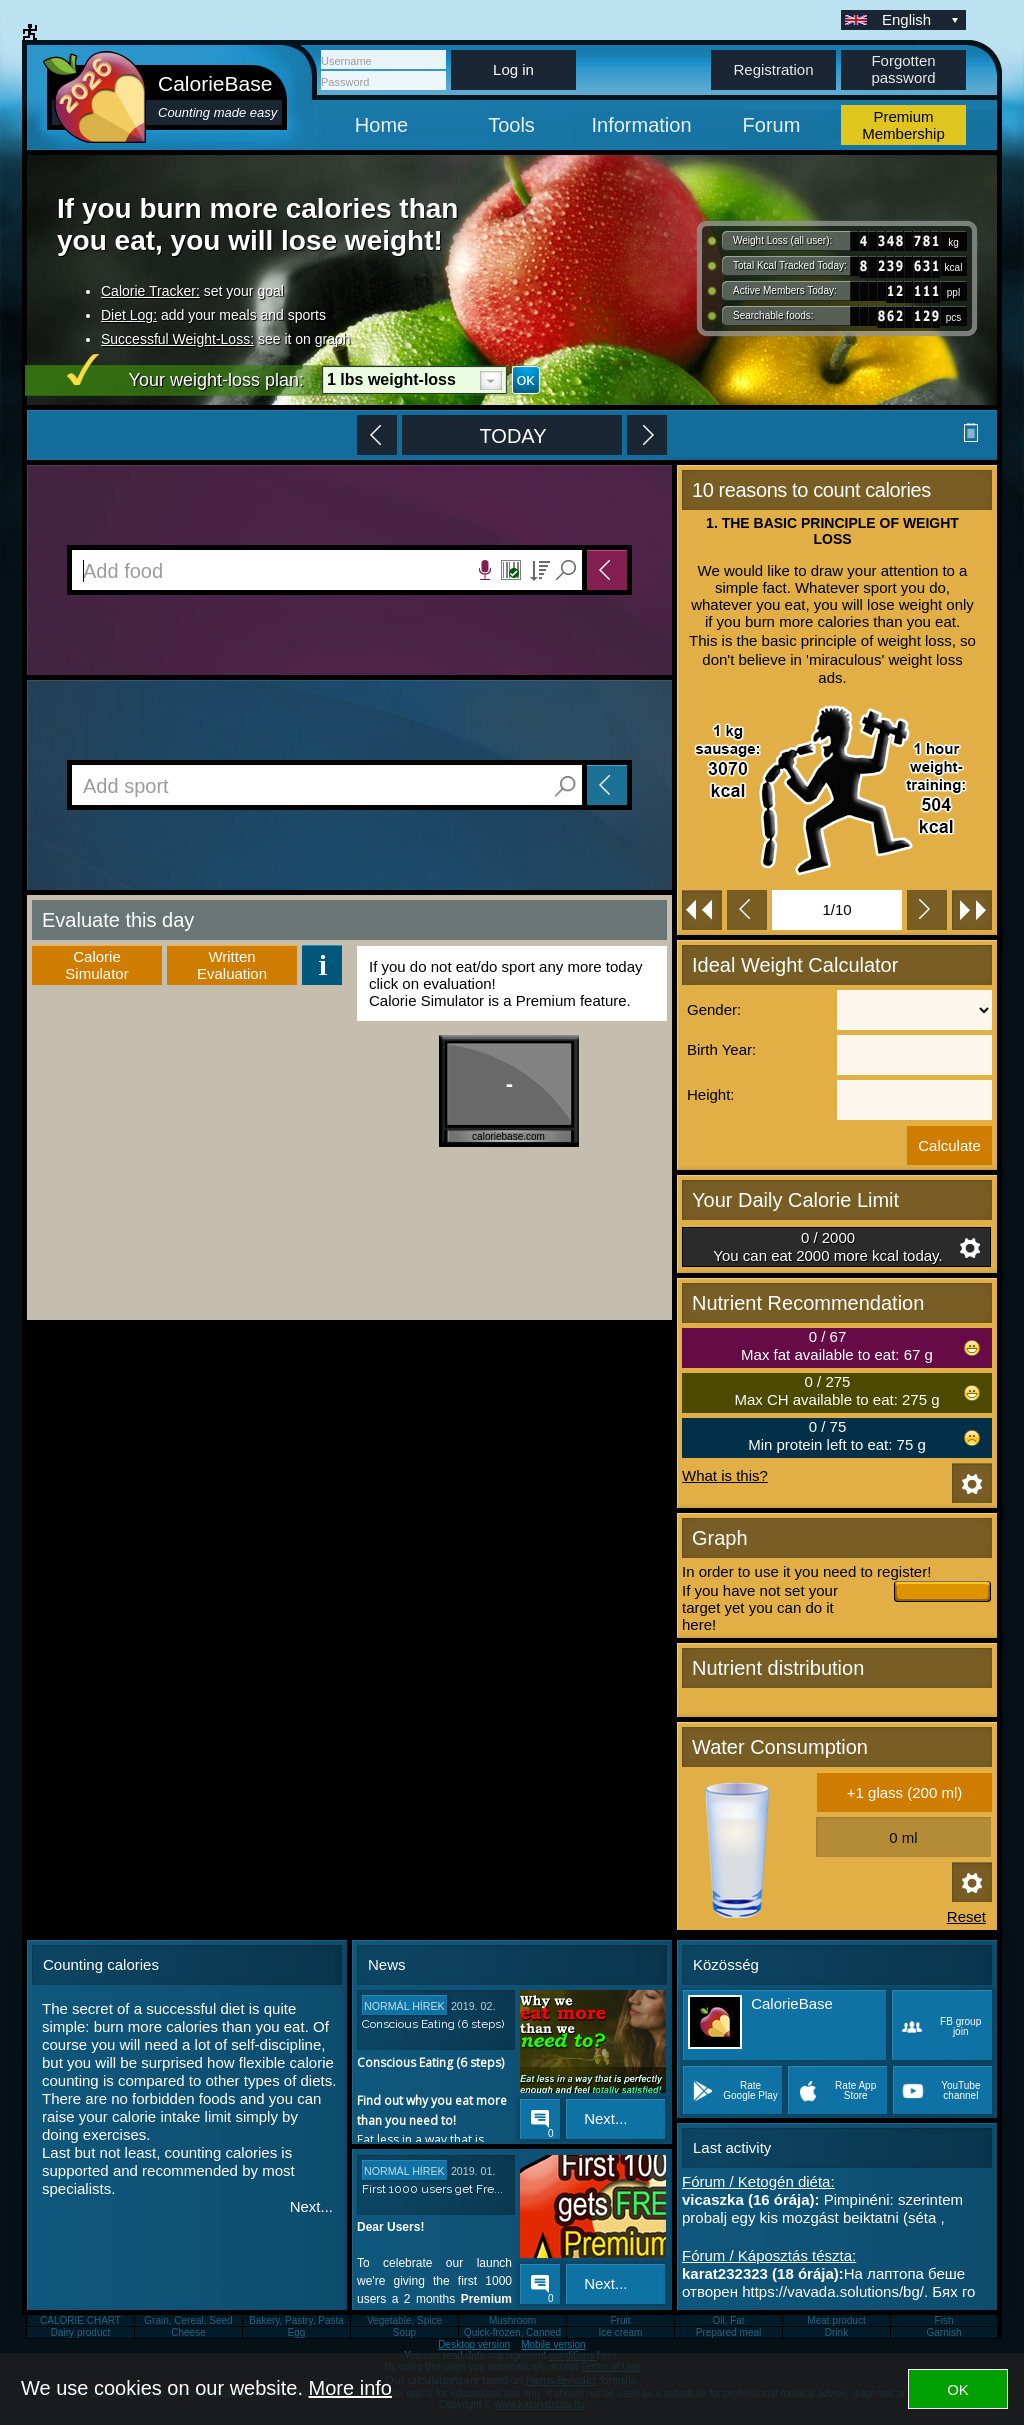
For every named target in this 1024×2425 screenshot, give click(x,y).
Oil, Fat (728, 2320)
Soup (404, 2332)
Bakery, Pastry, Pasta (296, 2320)
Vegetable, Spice (404, 2320)
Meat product (836, 2320)
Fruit (621, 2320)
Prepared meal (729, 2332)
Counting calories (101, 1964)
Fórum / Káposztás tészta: (769, 2255)
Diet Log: (129, 315)
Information (641, 125)
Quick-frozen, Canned (512, 2332)
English (922, 19)
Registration (773, 69)
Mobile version (553, 2344)
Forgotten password (903, 69)
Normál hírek (404, 2006)
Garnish (943, 2332)
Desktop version (474, 2344)
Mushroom (512, 2320)
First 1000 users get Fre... (432, 2189)
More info (350, 2388)
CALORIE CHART (80, 2320)
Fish (944, 2320)
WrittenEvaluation (232, 965)
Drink (836, 2332)
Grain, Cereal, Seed (188, 2320)
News (387, 1964)
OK (958, 2389)
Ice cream (621, 2332)
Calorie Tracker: (150, 291)
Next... (311, 2206)
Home (381, 125)
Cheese (188, 2332)
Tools (511, 125)
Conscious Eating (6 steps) (433, 2024)
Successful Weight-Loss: (177, 339)
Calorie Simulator (96, 965)
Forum (772, 125)
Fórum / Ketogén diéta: (758, 2181)
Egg (297, 2332)
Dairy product (80, 2332)
